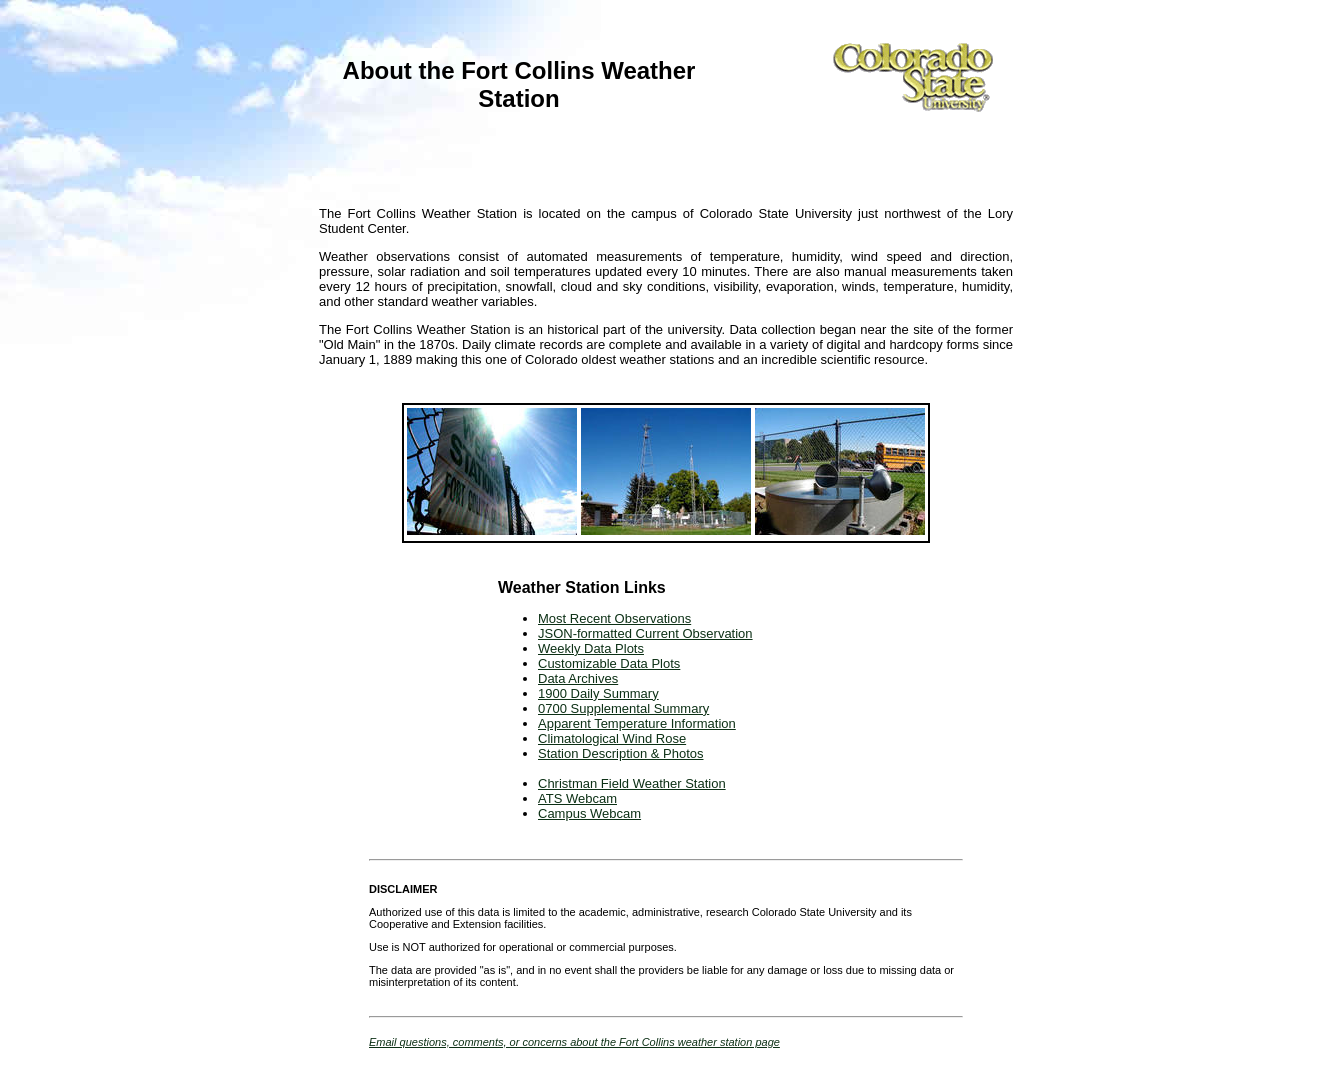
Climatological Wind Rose (612, 738)
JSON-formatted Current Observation (645, 633)
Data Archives (578, 678)
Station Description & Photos (620, 753)
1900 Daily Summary (598, 693)
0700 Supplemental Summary (623, 708)
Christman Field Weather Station (632, 783)
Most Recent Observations (614, 618)
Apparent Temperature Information (637, 723)
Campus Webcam (589, 813)
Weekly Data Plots (591, 648)
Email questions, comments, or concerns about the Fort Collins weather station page (574, 1042)
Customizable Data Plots (609, 663)
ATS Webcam (577, 798)
